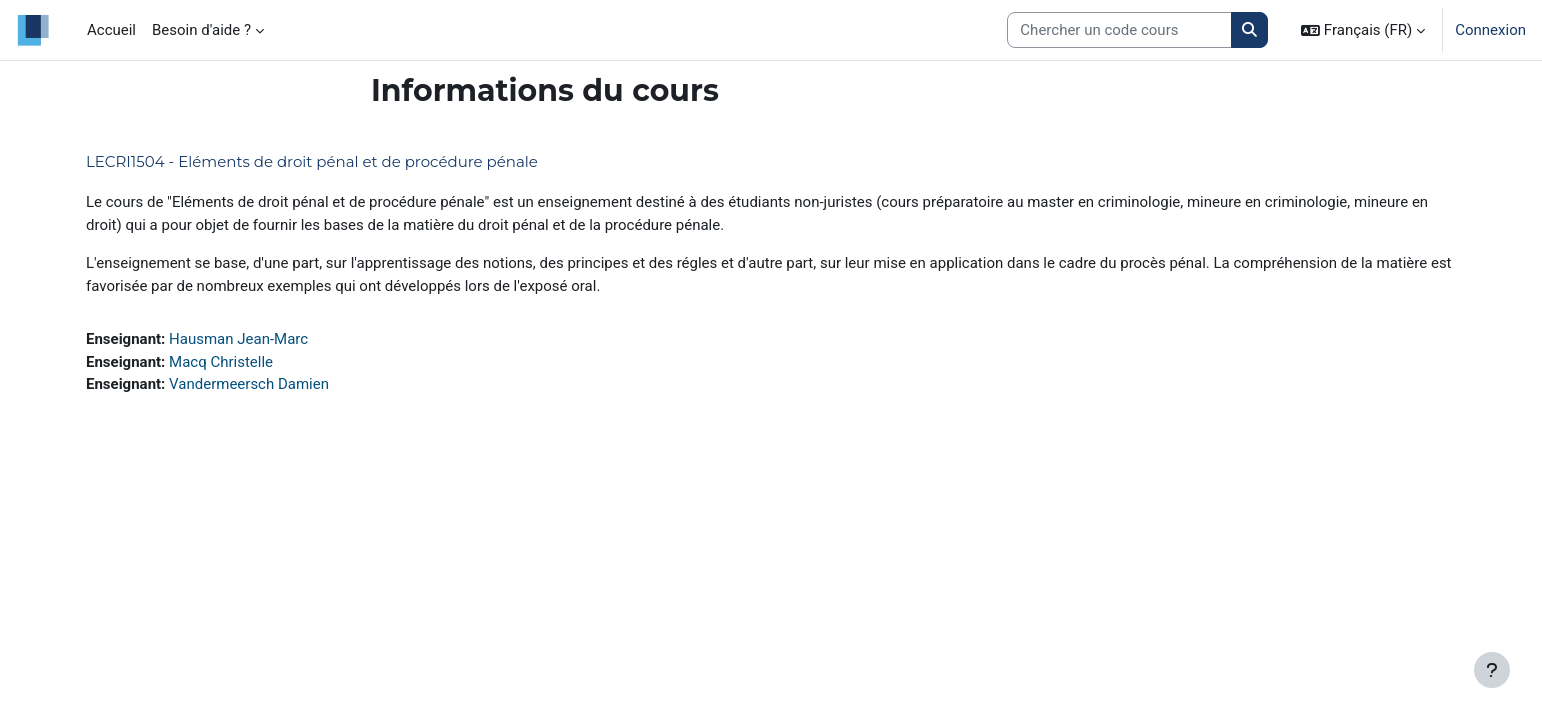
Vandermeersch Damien (249, 384)
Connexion (1490, 30)
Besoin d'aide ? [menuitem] (201, 30)
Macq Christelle (221, 362)
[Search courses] (1119, 30)
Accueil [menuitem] (111, 30)
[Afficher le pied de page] (1492, 670)
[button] (1363, 30)
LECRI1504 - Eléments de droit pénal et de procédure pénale (312, 161)
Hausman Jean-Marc (238, 339)
